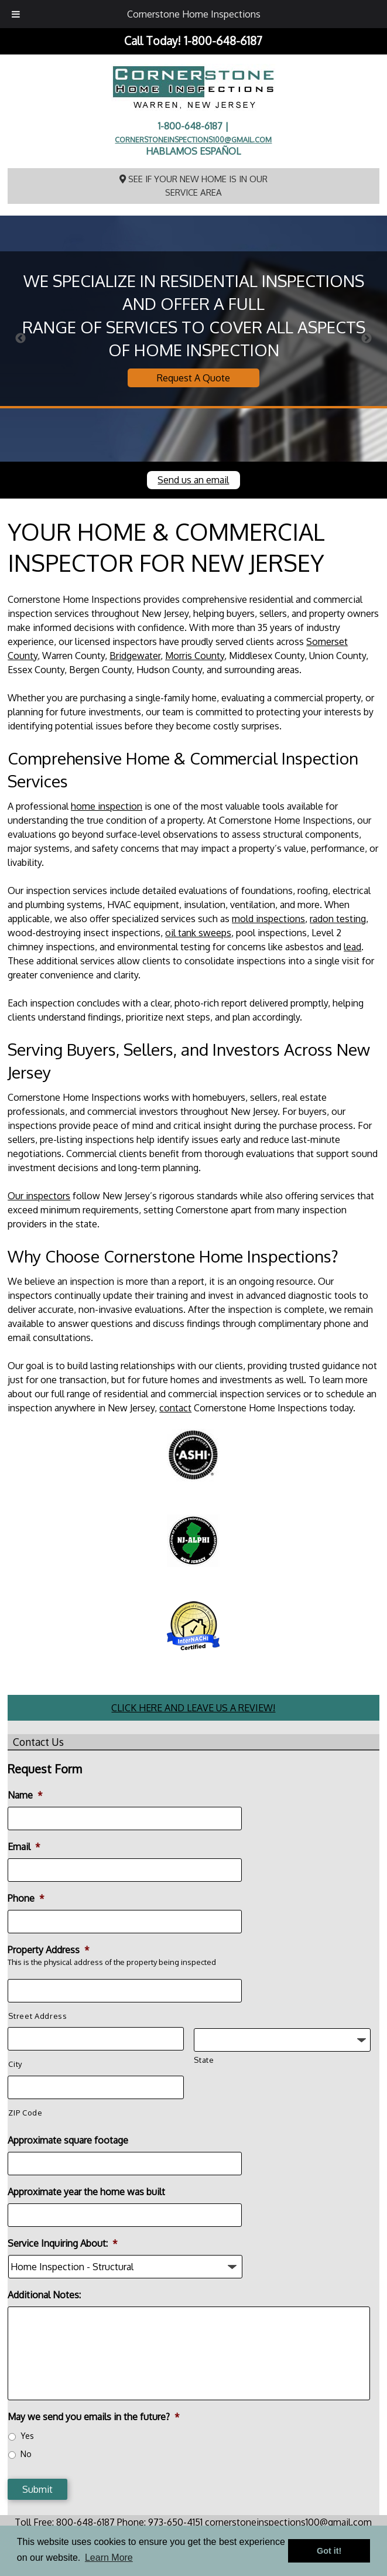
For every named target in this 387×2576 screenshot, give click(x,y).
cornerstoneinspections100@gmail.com (193, 139)
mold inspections (268, 918)
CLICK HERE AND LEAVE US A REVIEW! (193, 1708)
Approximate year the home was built (86, 2192)
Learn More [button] (109, 2558)
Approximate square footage (68, 2140)
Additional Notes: (44, 2295)
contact (175, 1408)
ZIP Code (25, 2112)
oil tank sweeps (198, 933)
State (204, 2060)
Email (24, 1846)
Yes (27, 2436)
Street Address (37, 2016)
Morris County (194, 655)
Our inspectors (39, 1196)
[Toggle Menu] (16, 14)
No (26, 2454)
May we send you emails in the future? (94, 2417)
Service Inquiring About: (63, 2243)
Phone (26, 1898)
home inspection (106, 806)
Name (25, 1795)
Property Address (49, 1950)
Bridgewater (134, 655)
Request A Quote (193, 378)
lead (352, 947)
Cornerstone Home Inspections (194, 14)
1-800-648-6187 (223, 40)
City (15, 2064)
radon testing (338, 918)
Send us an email (193, 480)
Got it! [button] (329, 2550)
